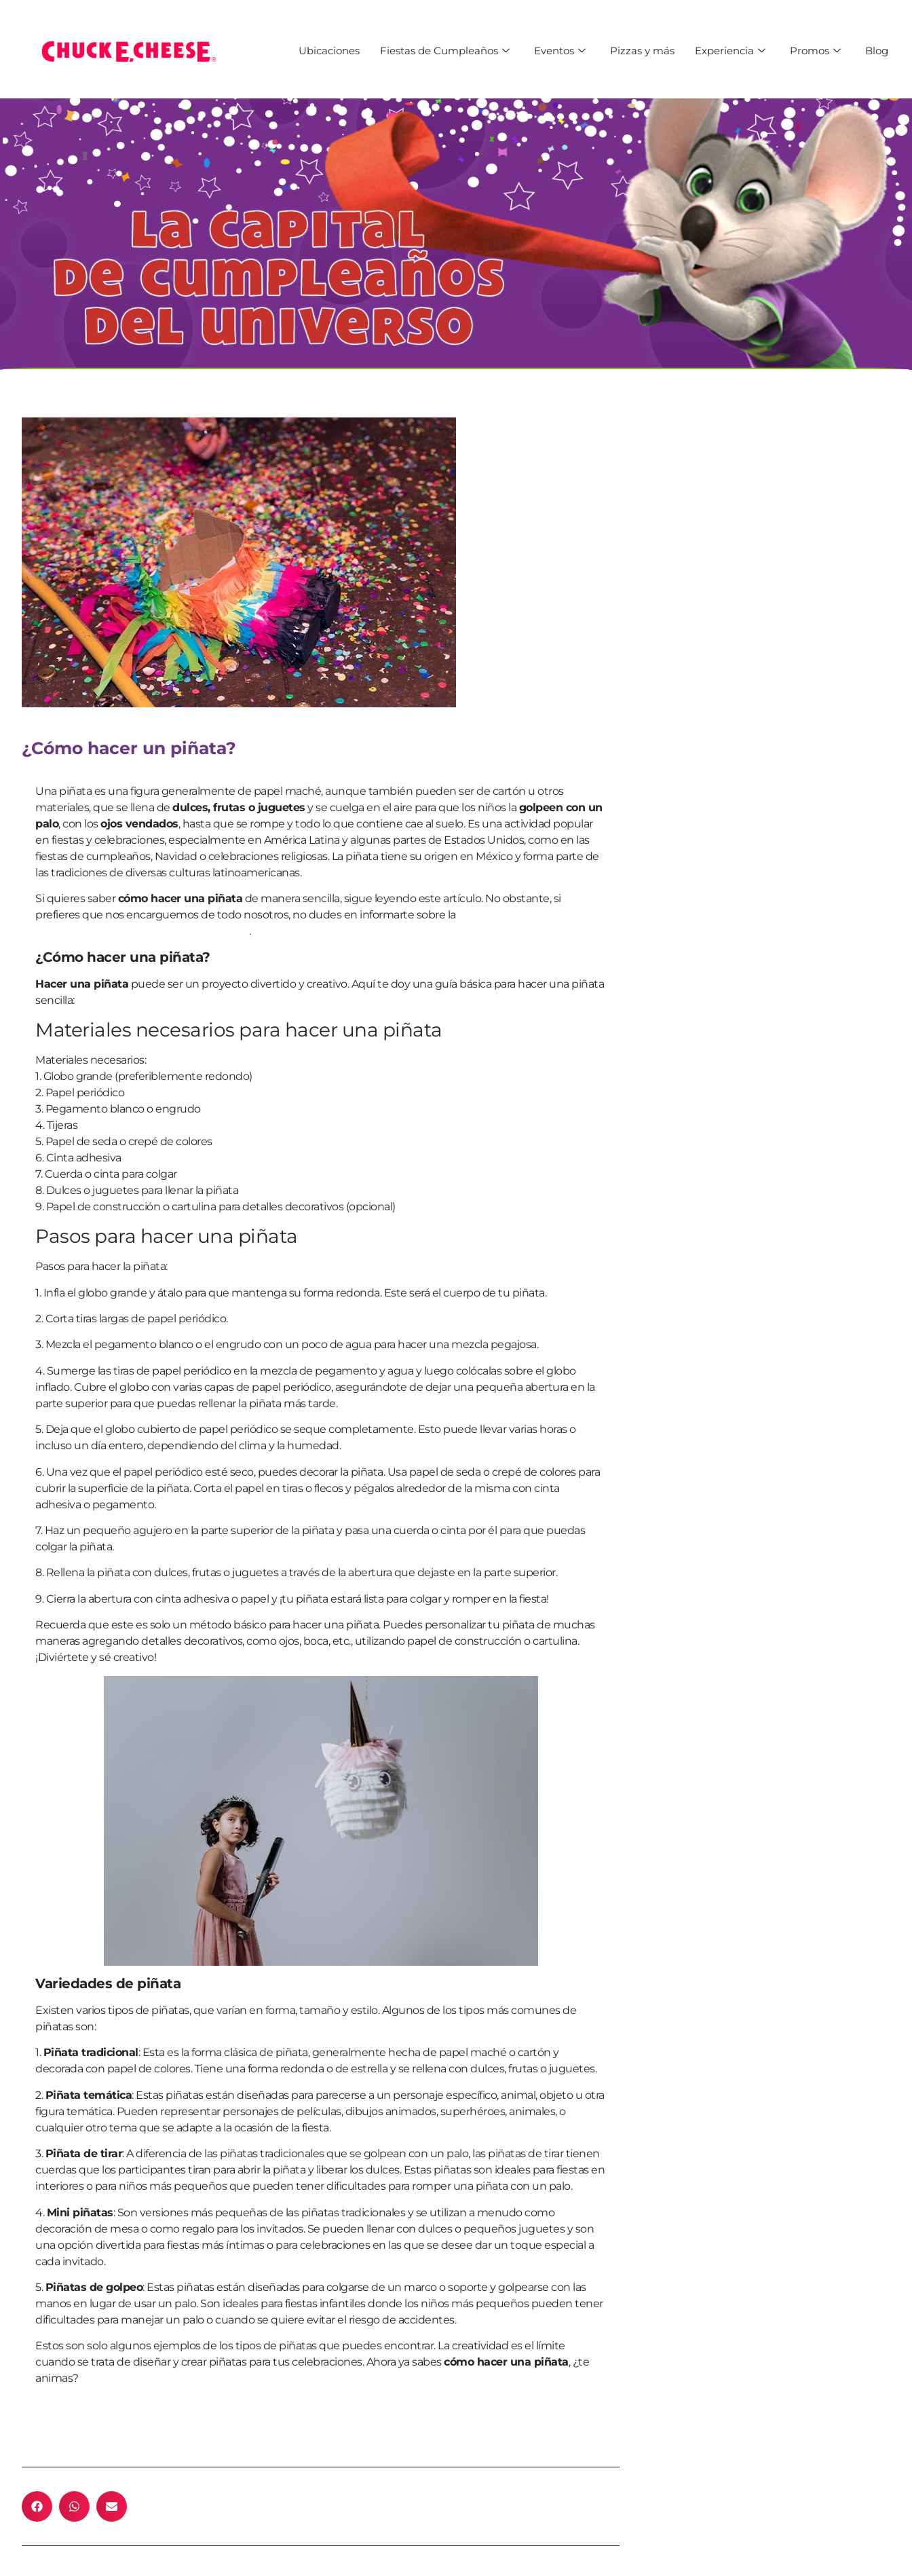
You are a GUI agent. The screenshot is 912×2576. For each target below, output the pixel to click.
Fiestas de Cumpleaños (445, 50)
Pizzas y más (642, 50)
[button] (37, 2506)
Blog (876, 50)
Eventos (560, 50)
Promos (815, 50)
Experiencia (730, 50)
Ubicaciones (329, 50)
